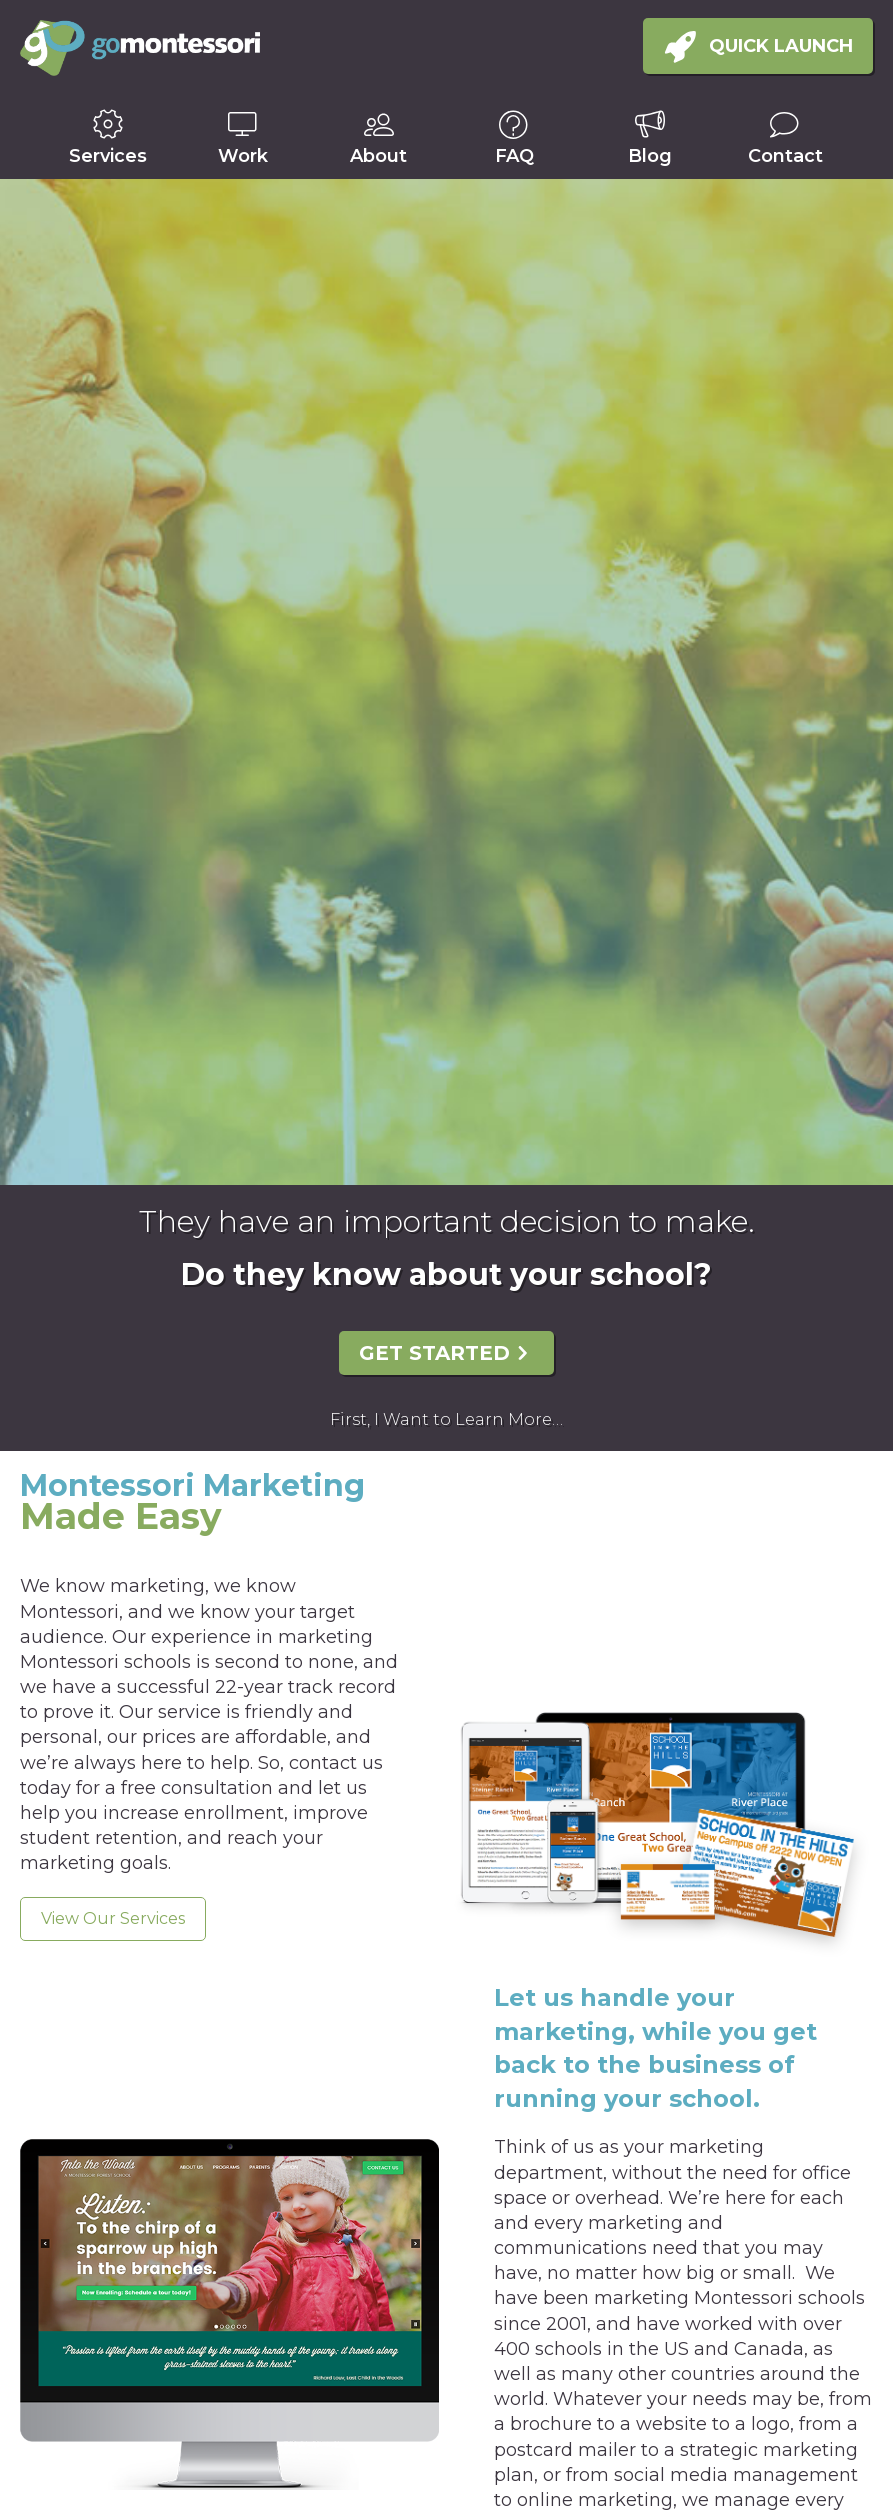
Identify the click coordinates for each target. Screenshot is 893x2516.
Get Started (434, 1353)
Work (243, 156)
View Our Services (113, 1918)
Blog (650, 156)
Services (108, 156)
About (378, 156)
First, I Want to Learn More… (446, 1419)
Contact (785, 156)
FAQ (514, 156)
